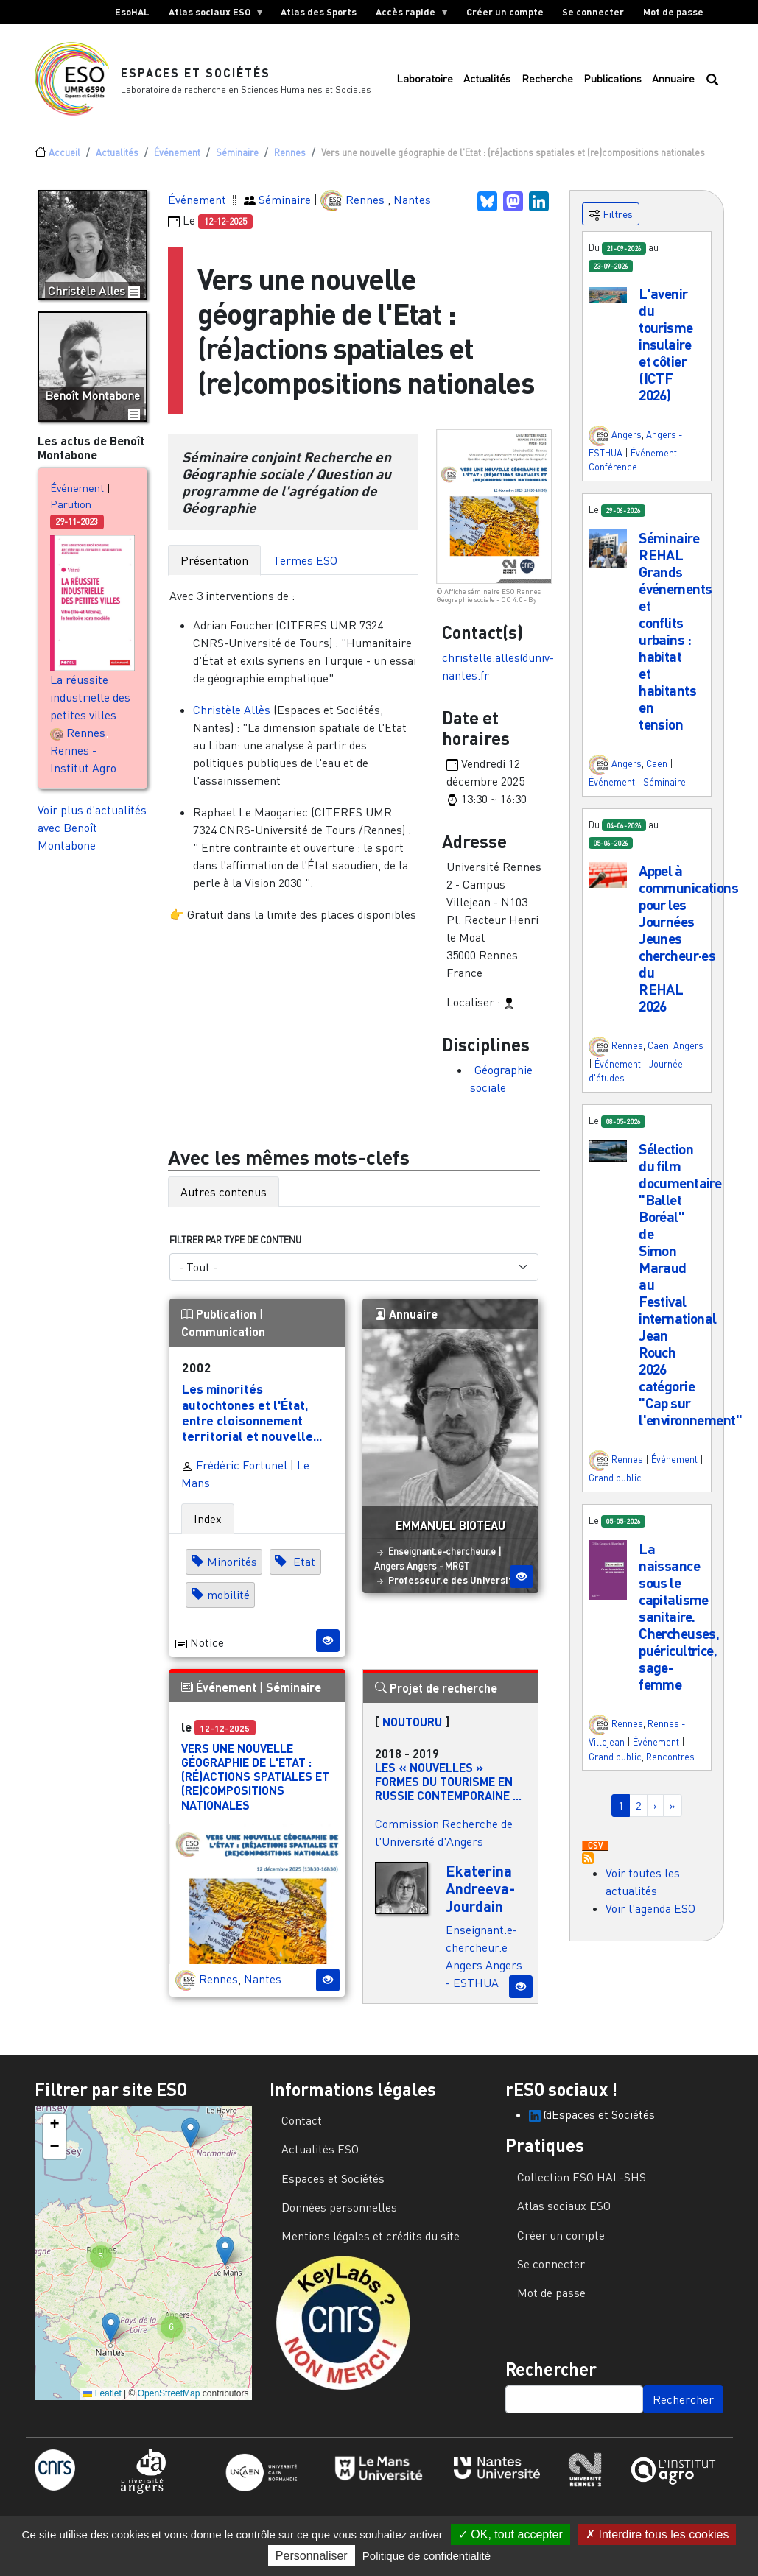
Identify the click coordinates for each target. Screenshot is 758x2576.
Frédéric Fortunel (234, 1471)
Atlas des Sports (319, 12)
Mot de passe (673, 12)
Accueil (64, 158)
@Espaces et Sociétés (592, 2120)
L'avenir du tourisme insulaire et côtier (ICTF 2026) (665, 350)
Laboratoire (424, 81)
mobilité (228, 1601)
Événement (177, 158)
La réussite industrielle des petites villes (90, 703)
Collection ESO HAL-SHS (581, 2183)
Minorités (232, 1568)
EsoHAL (132, 12)
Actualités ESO (320, 2155)
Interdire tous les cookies (657, 2534)
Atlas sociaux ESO (211, 15)
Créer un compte (505, 12)
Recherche (547, 81)
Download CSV (595, 1852)
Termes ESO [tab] (305, 566)
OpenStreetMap (169, 2399)
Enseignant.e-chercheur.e (442, 1557)
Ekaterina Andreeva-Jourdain (480, 1894)
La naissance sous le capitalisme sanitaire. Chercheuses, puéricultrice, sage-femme (679, 1622)
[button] (608, 299)
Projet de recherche (436, 1694)
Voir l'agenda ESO (650, 1914)
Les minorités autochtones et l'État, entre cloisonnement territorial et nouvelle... (252, 1417)
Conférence (613, 473)
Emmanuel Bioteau (450, 1531)
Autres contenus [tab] (223, 1197)
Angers (389, 1572)
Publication (220, 1320)
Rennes (290, 158)
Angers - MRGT (438, 1572)
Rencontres (670, 1762)
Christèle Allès (231, 715)
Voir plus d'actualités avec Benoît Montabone (92, 833)
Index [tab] (208, 1524)
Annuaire (673, 81)
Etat (302, 1568)
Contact (301, 2126)
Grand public (615, 1483)
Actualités (486, 81)
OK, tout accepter (510, 2534)
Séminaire (237, 158)
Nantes (412, 204)
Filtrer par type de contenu (235, 1246)
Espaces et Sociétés (196, 75)
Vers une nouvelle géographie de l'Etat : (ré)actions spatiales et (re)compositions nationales (255, 1782)
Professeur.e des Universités (456, 1586)
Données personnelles (339, 2213)
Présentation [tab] (214, 566)
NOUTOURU (412, 1728)
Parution (70, 510)
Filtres (611, 220)
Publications (612, 81)
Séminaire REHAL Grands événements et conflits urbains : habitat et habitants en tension (675, 636)
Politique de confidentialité (426, 2555)
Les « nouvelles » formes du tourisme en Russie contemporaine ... (448, 1787)
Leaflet (102, 2399)
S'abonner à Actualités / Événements (588, 1864)
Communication (223, 1337)
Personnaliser (312, 2555)
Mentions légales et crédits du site (370, 2241)
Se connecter (593, 12)
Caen (656, 769)
